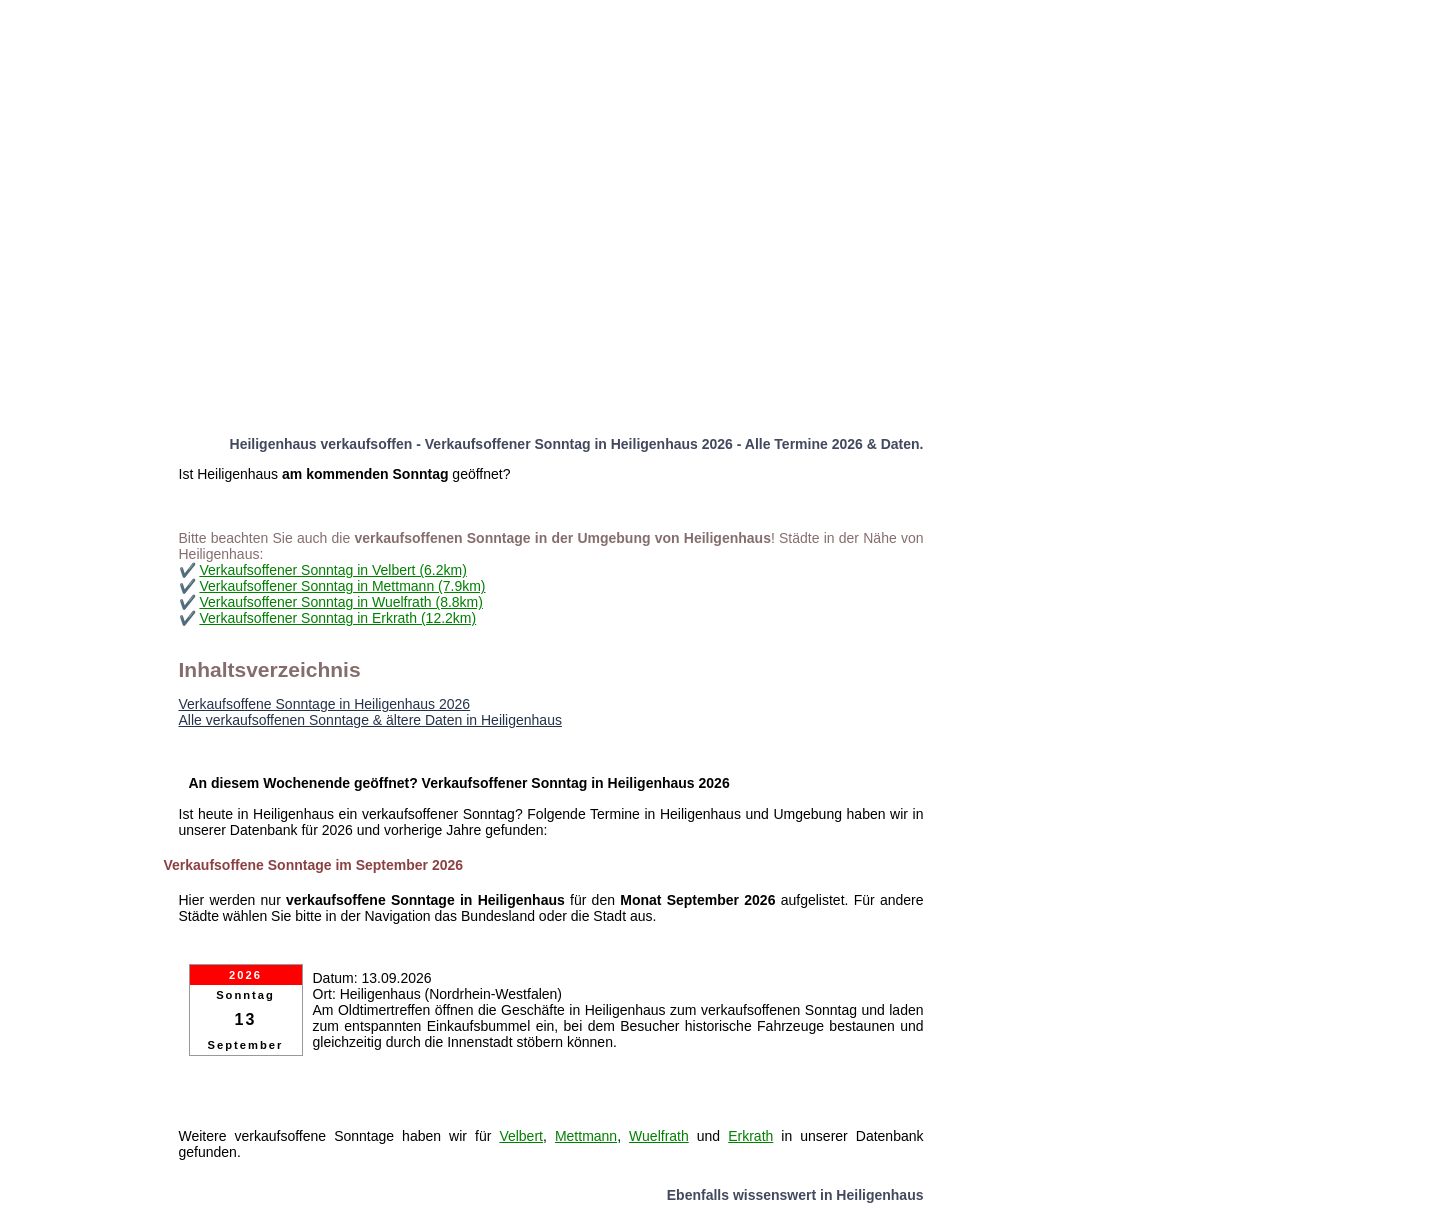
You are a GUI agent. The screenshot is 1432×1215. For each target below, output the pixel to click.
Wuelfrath (659, 1136)
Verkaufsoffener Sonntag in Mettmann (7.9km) (342, 586)
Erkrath (750, 1136)
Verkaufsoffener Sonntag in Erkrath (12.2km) (337, 618)
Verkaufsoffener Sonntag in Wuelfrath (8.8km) (341, 602)
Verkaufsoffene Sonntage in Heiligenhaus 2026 (325, 704)
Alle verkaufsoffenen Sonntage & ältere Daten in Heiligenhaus (370, 720)
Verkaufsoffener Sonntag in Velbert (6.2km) (332, 570)
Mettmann (586, 1136)
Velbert (521, 1136)
